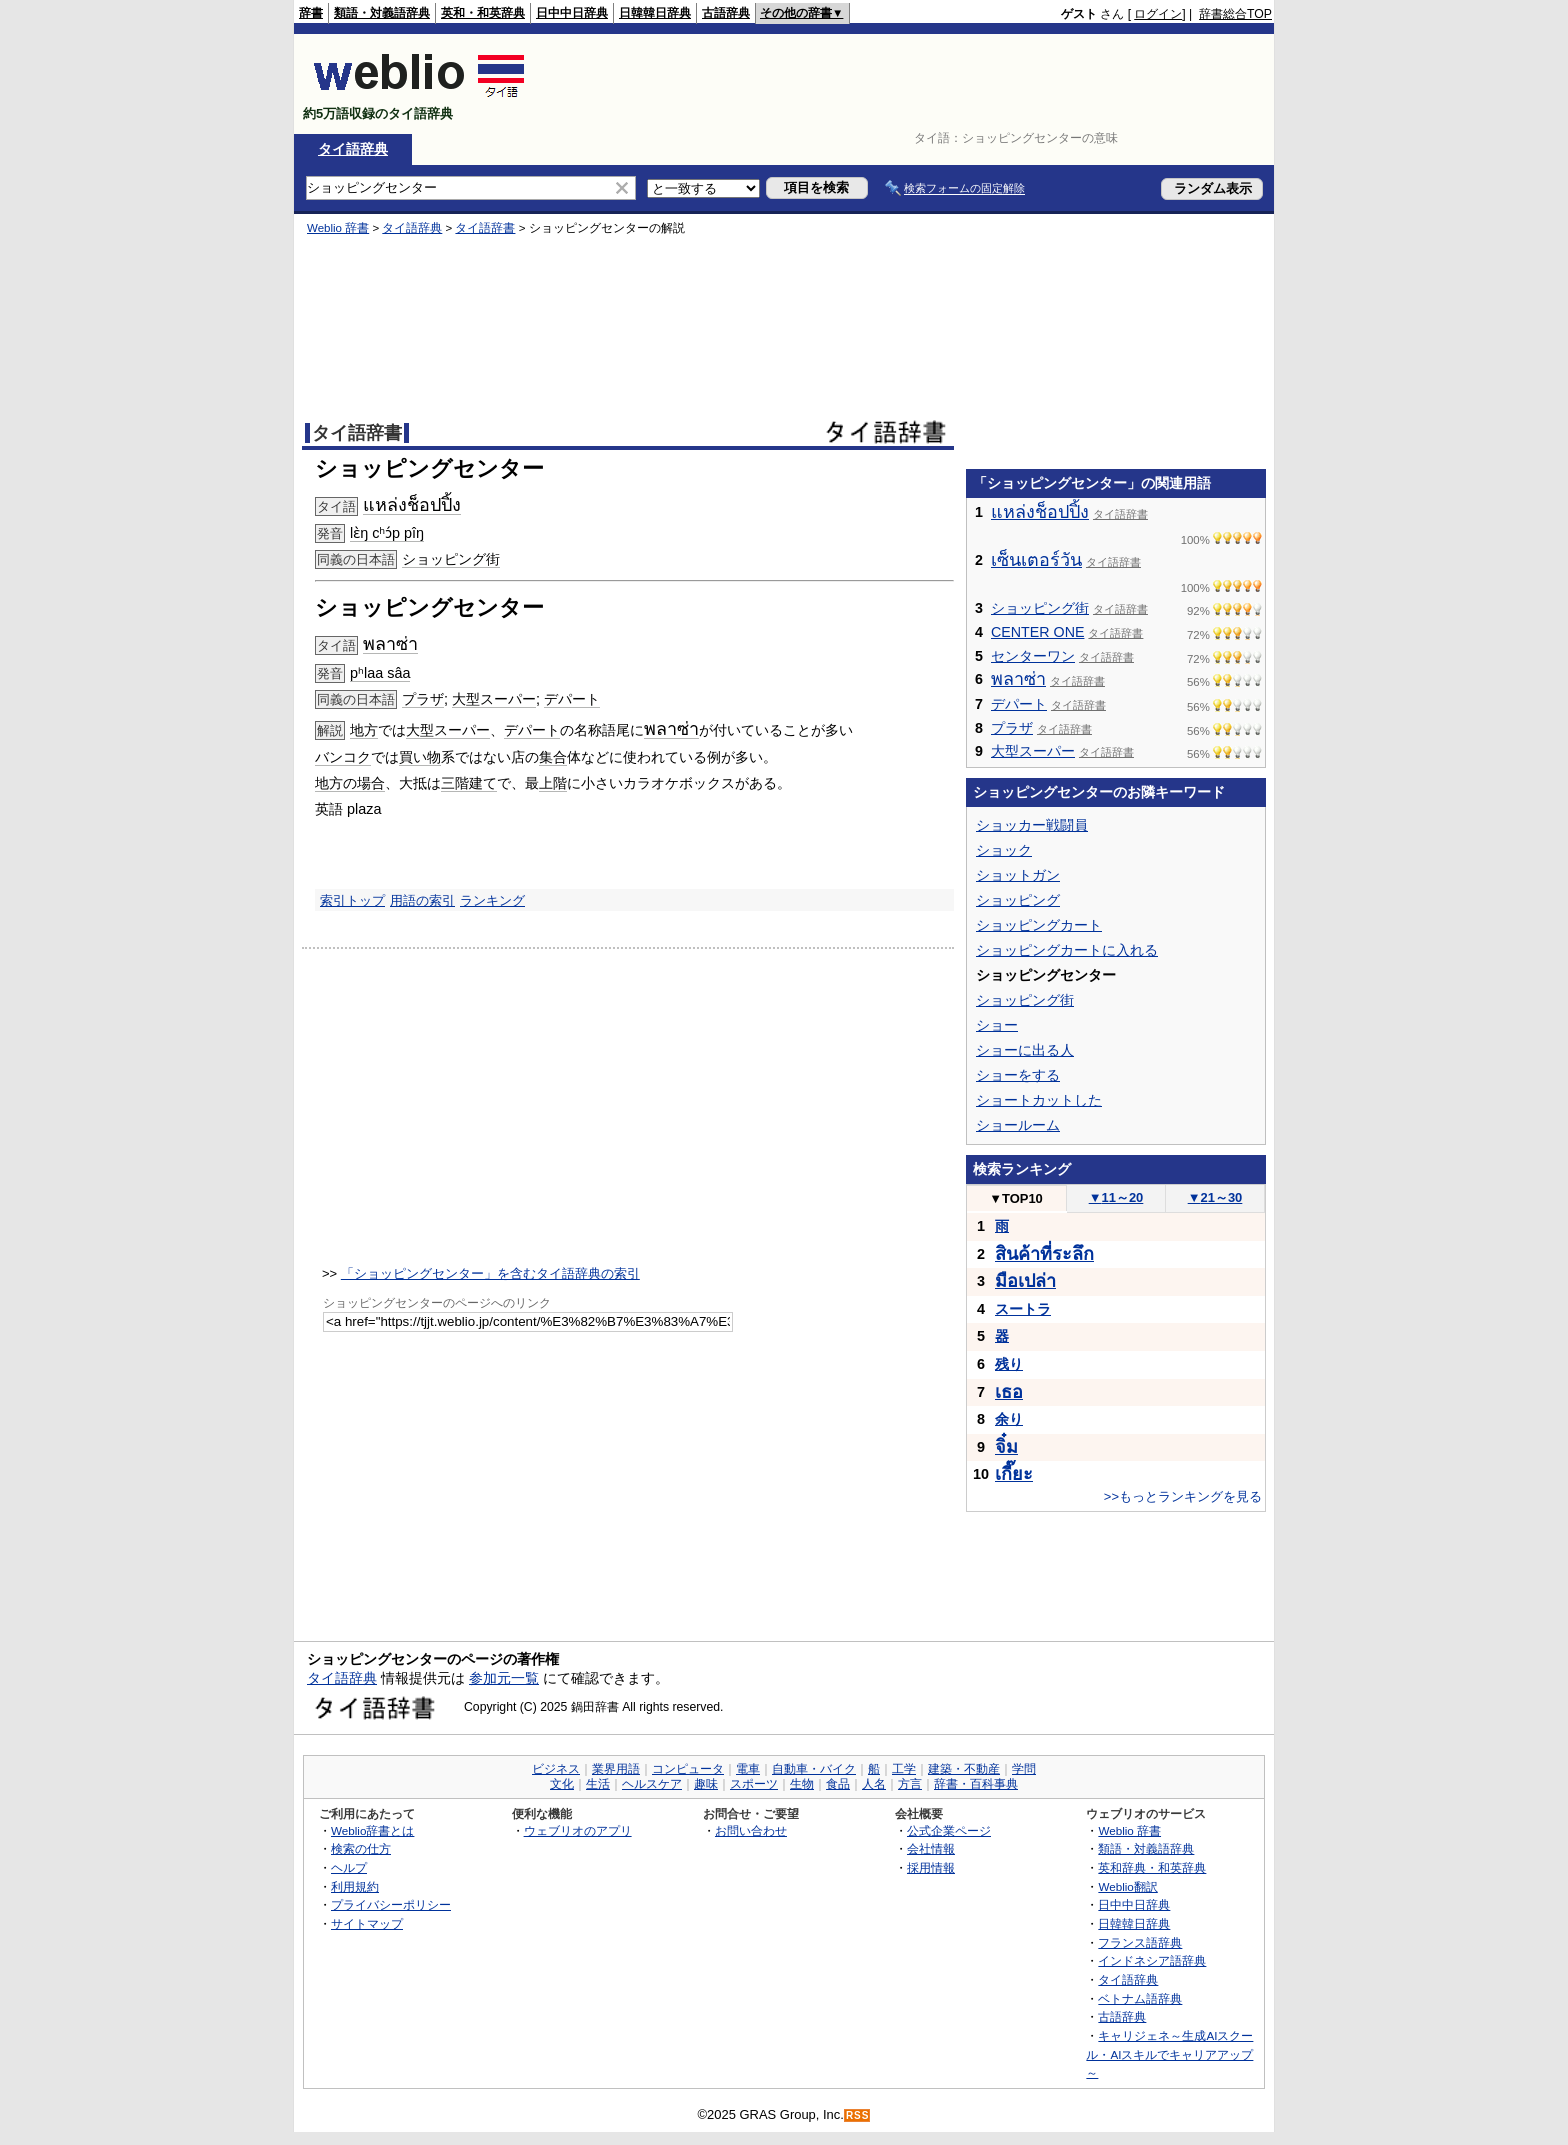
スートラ (1023, 1309)
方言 (910, 1784)
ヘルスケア (652, 1784)
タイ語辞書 (485, 228)
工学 (904, 1769)
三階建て (469, 783)
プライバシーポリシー (391, 1904)
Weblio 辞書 (338, 228)
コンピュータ (688, 1769)
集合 (553, 757)
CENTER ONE (1037, 632)
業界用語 (616, 1769)
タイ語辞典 (353, 149)
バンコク (343, 757)
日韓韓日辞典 (655, 13)
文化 (562, 1784)
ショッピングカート (1039, 925)
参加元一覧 (504, 1678)
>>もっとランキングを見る (1183, 1496)
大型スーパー (494, 699)
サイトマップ (367, 1923)
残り (1009, 1364)
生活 (598, 1784)
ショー (997, 1025)
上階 (553, 783)
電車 (748, 1769)
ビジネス (556, 1769)
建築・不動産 (964, 1769)
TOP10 (1016, 1198)
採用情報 (931, 1867)
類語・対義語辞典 (382, 13)
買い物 (420, 757)
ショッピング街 (451, 559)
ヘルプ (349, 1867)
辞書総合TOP (1235, 14)
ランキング (492, 900)
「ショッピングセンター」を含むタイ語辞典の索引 (490, 1273)
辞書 (311, 13)
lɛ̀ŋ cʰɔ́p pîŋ (387, 533)
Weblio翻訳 (1127, 1886)
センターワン (1033, 656)
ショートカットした (1039, 1100)
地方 (364, 730)
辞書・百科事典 (976, 1784)
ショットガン (1018, 875)
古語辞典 (726, 13)
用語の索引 (422, 900)
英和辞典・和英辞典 (1152, 1867)
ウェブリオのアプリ (578, 1830)
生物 (802, 1784)
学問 (1024, 1769)
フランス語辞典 (1140, 1942)
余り (1009, 1419)
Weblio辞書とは (372, 1830)
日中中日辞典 (572, 13)
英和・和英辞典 (483, 13)
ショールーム (1018, 1125)
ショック (1004, 850)
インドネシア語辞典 (1152, 1960)
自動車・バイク (814, 1769)
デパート (572, 699)
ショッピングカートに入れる (1067, 950)
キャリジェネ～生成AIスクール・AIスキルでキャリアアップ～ (1169, 2054)
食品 (838, 1784)
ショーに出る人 (1025, 1050)
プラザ (423, 699)
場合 (371, 783)
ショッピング (1018, 900)
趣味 (706, 1784)
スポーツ (754, 1784)
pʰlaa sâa (380, 673)
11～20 (1116, 1197)
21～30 (1215, 1197)
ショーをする (1018, 1075)
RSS (858, 2115)
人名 (874, 1784)
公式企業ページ (949, 1830)
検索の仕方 (361, 1848)
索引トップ (352, 900)
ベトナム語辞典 (1140, 1998)
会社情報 (931, 1848)
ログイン (1158, 14)
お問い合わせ (751, 1830)
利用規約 (355, 1886)
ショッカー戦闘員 (1032, 825)
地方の (336, 783)
